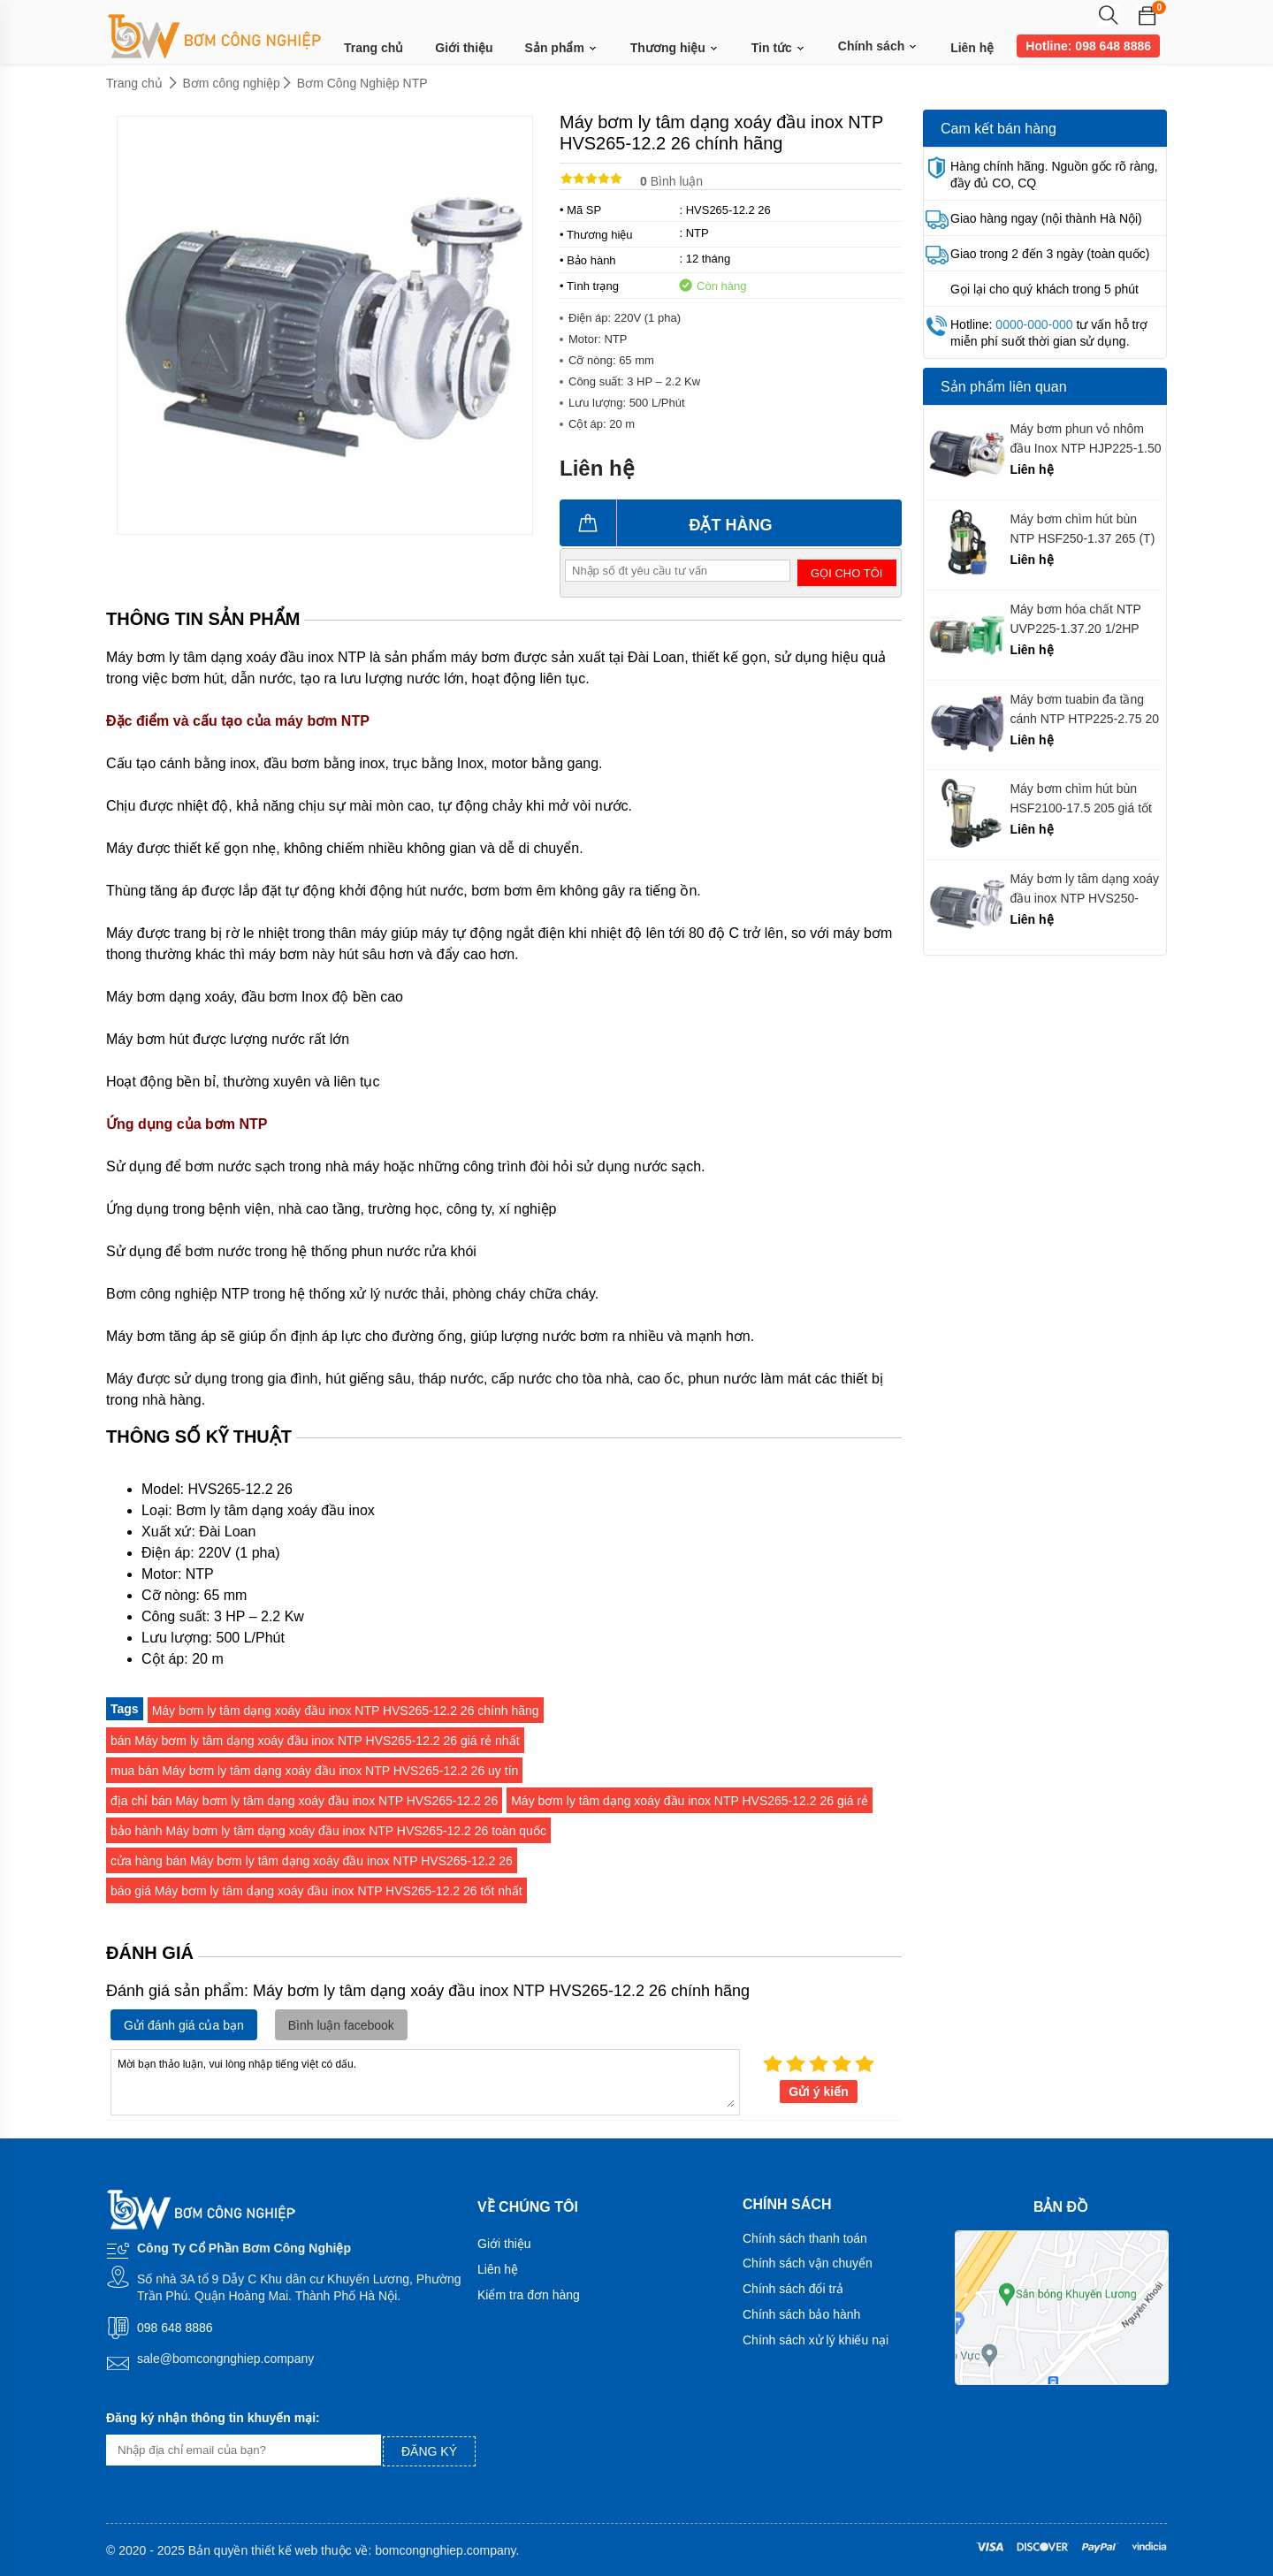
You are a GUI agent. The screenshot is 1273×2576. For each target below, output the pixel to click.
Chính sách (878, 46)
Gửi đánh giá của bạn (184, 2025)
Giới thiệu (463, 48)
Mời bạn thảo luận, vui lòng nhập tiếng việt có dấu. (425, 2080)
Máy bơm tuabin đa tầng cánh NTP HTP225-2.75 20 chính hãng (1084, 709)
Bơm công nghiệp (231, 83)
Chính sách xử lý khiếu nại (815, 2340)
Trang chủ (373, 48)
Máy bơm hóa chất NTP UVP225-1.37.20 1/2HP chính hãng (1075, 619)
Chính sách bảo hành (801, 2314)
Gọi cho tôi (846, 573)
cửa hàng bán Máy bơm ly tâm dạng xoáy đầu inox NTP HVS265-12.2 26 (312, 1861)
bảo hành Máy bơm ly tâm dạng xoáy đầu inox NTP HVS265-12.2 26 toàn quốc (328, 1831)
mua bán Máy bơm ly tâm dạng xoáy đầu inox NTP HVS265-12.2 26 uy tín (314, 1771)
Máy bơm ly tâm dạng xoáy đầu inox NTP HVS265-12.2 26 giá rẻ (689, 1801)
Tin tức (778, 48)
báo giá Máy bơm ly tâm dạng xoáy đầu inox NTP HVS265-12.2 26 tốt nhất (316, 1891)
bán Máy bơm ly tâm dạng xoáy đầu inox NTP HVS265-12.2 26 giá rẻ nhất (315, 1741)
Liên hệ (972, 48)
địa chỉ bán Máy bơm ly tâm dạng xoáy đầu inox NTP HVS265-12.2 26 (304, 1801)
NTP (697, 233)
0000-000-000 (1033, 324)
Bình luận (671, 181)
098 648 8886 (175, 2328)
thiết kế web (284, 2550)
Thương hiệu (675, 48)
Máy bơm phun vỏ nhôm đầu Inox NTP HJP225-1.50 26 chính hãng (1085, 439)
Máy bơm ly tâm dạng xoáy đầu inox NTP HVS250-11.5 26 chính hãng (1084, 889)
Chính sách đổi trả (793, 2289)
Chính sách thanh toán (805, 2238)
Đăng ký (429, 2451)
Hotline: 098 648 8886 (1088, 46)
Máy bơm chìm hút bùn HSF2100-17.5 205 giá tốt (1081, 798)
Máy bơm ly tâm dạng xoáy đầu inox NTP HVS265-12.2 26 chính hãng (345, 1710)
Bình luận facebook (341, 2025)
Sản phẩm (561, 48)
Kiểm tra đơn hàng (528, 2295)
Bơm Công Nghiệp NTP (362, 83)
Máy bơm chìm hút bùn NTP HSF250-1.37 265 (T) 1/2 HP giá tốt (1082, 529)
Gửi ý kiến (819, 2091)
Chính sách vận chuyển (808, 2263)
